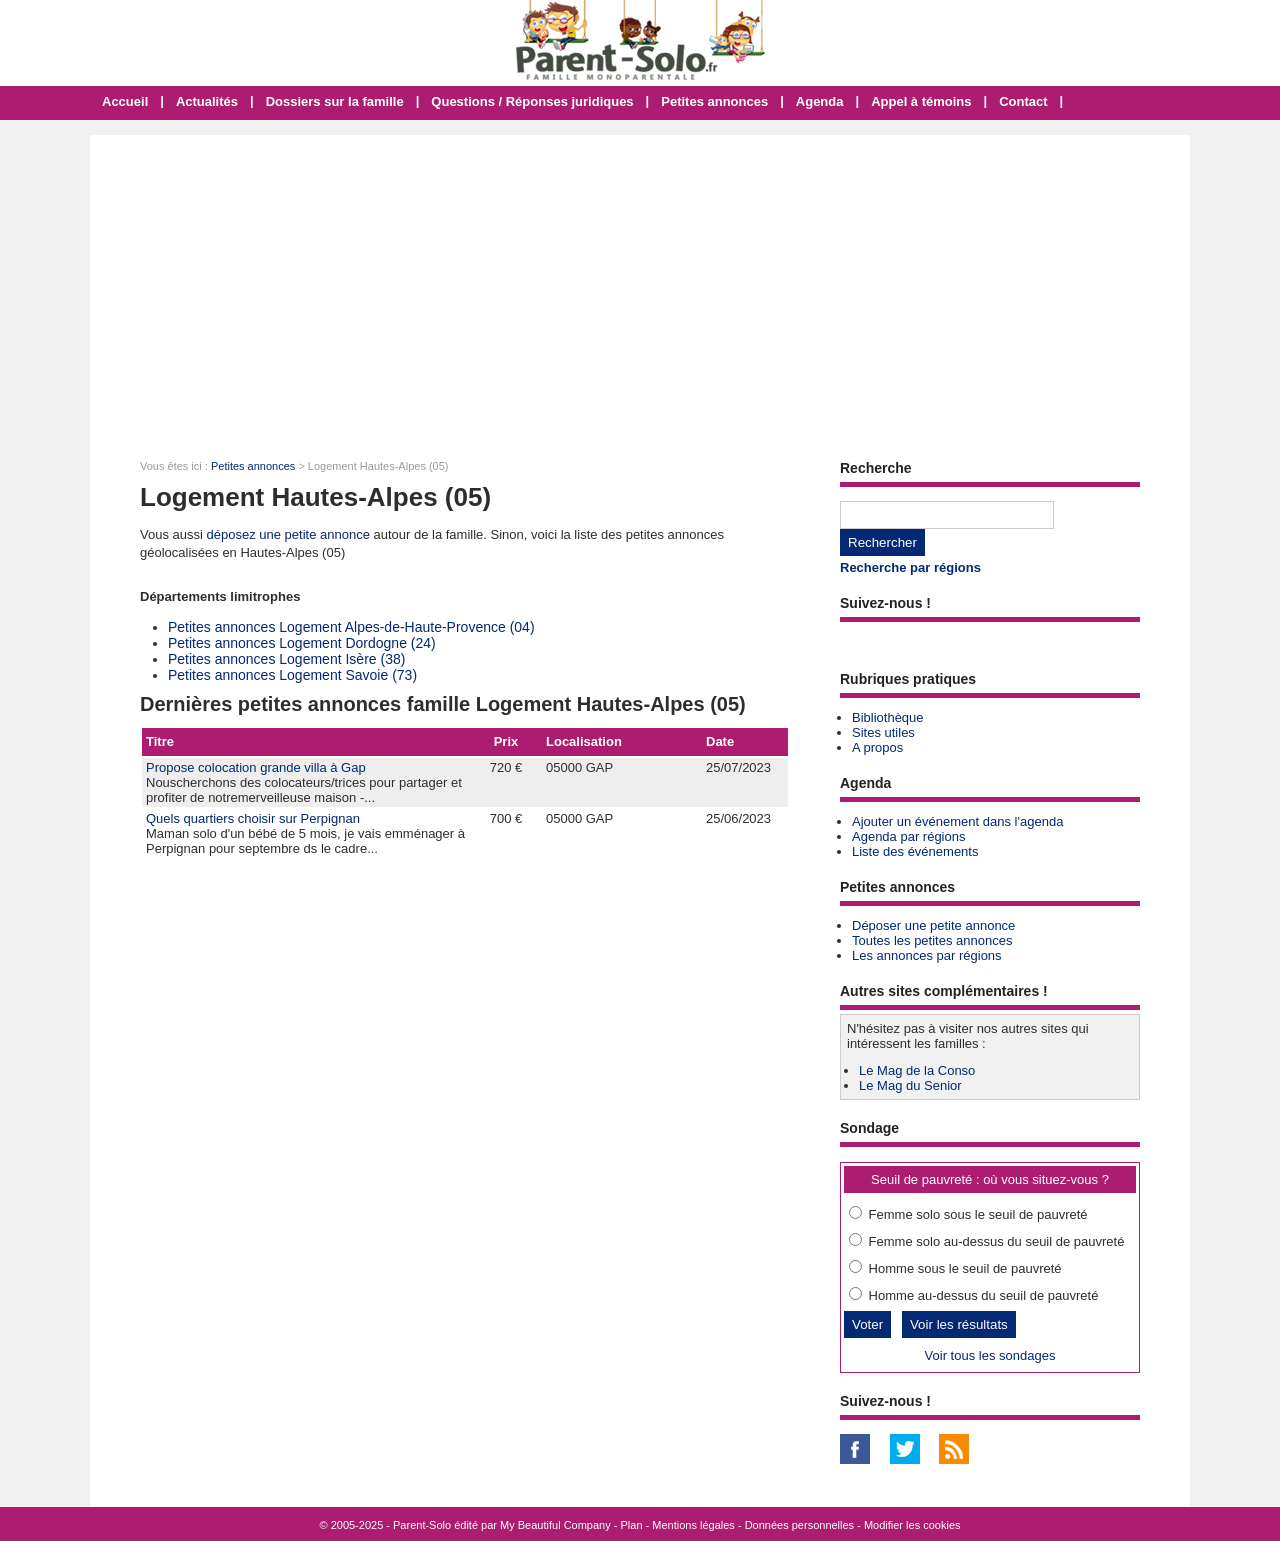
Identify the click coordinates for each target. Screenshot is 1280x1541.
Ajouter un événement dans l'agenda (957, 821)
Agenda (820, 101)
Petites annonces (714, 101)
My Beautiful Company (555, 1525)
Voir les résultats (959, 1324)
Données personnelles (799, 1525)
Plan (632, 1525)
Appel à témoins (921, 101)
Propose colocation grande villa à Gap (256, 767)
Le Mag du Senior (910, 1085)
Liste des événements (915, 851)
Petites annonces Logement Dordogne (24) (302, 643)
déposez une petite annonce (288, 534)
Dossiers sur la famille (335, 101)
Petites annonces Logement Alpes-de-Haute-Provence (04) (351, 627)
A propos (877, 747)
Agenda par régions (908, 836)
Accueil (125, 101)
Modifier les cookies (912, 1525)
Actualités (207, 101)
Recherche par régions (910, 567)
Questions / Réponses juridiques (532, 101)
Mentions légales (693, 1525)
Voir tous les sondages (990, 1355)
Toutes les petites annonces (932, 940)
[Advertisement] (640, 285)
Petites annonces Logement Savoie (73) (292, 675)
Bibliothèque (888, 717)
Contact (1023, 101)
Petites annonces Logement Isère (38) (286, 659)
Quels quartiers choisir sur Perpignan (253, 818)
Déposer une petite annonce (933, 925)
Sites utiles (883, 732)
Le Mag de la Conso (917, 1070)
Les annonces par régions (927, 955)
